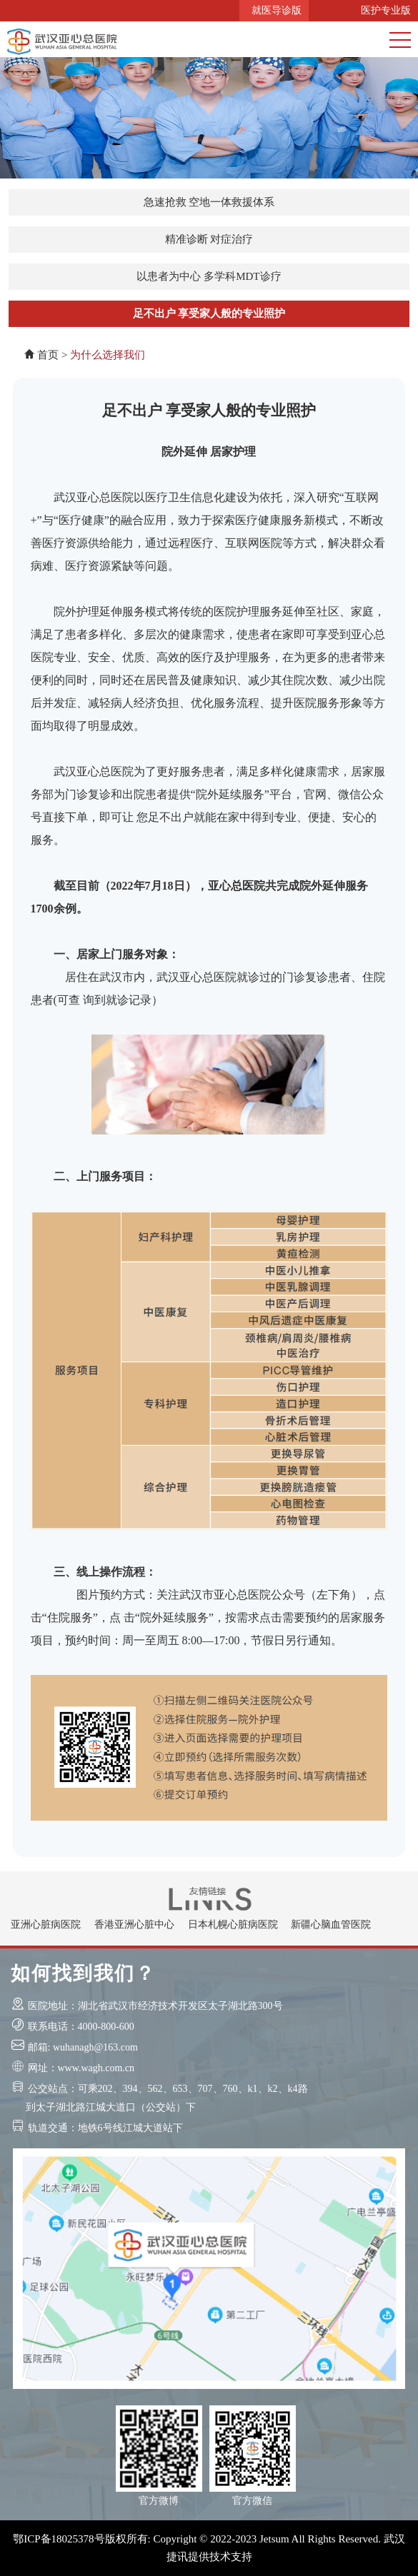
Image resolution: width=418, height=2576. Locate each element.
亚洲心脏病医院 (46, 1924)
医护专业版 (383, 10)
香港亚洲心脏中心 (134, 1924)
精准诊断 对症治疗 (209, 239)
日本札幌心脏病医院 (233, 1924)
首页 (48, 355)
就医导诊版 (274, 10)
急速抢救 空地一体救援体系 (209, 202)
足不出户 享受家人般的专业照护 (209, 313)
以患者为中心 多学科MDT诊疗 (208, 276)
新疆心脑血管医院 (331, 1924)
